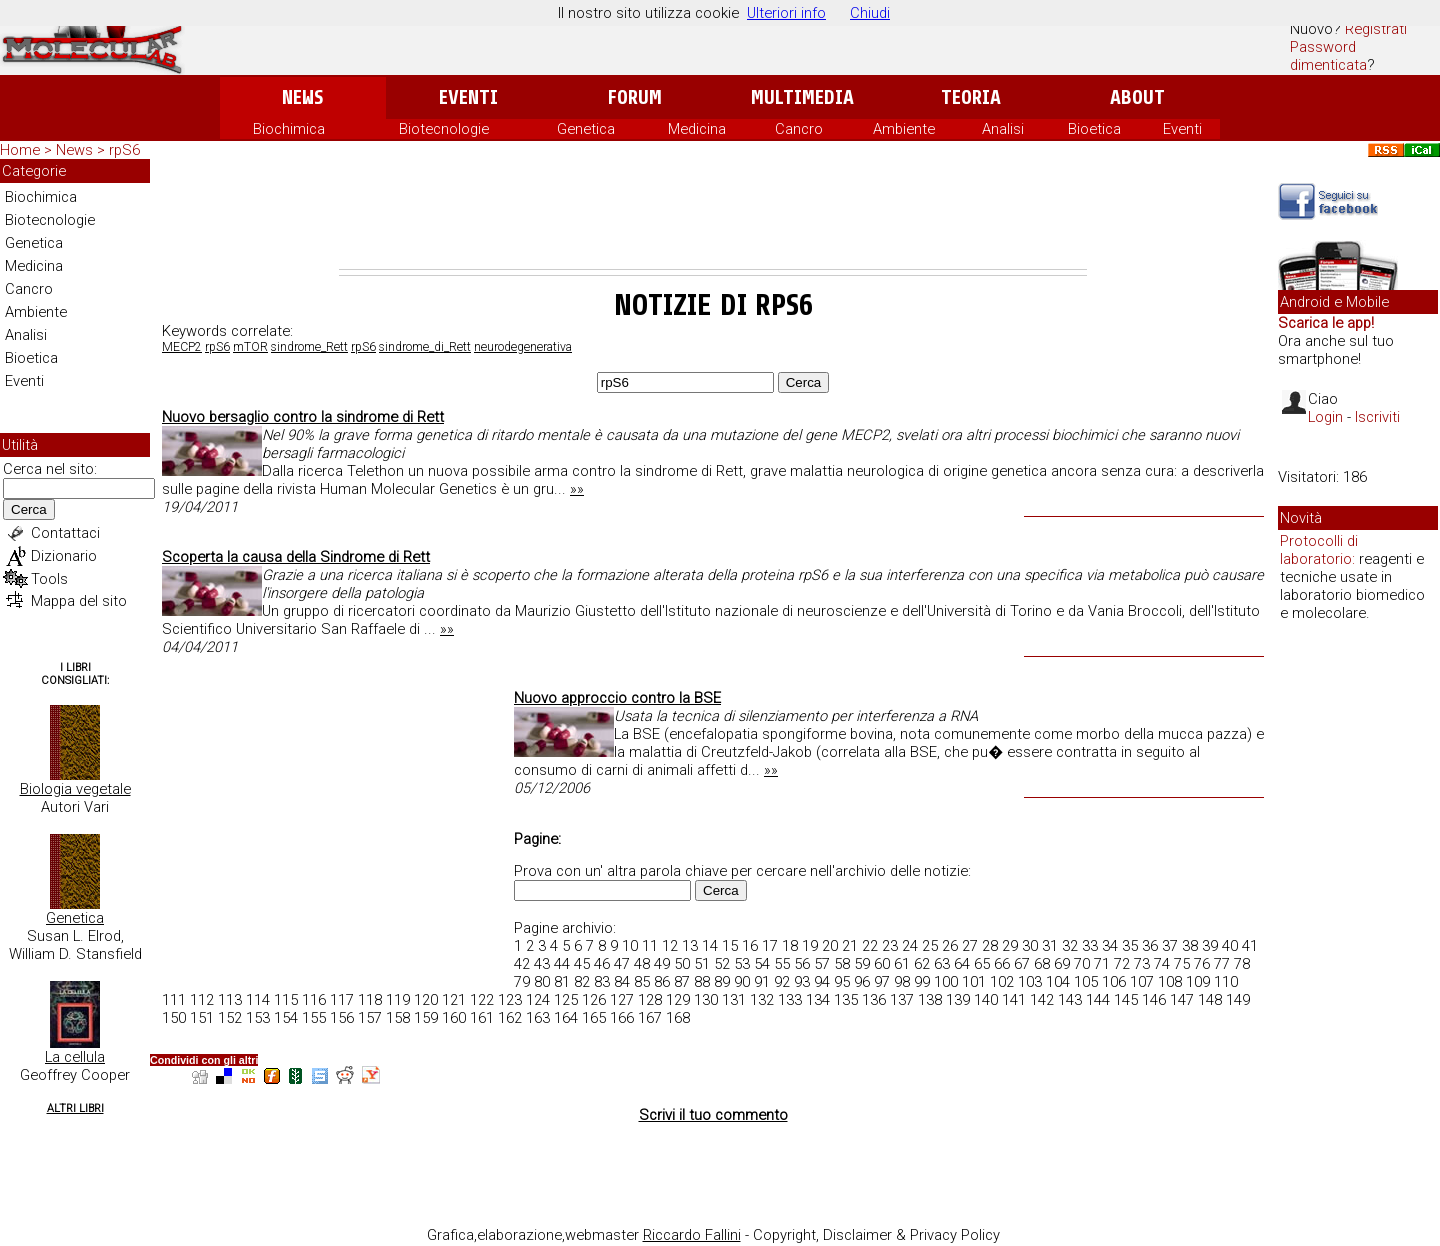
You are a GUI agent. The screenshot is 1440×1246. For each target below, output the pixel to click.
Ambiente (904, 129)
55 (782, 964)
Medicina (697, 129)
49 (662, 964)
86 (662, 982)
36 (1150, 946)
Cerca (29, 509)
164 (566, 1018)
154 (286, 1018)
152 (230, 1018)
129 (678, 1000)
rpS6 (217, 347)
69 (1062, 964)
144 (1098, 1000)
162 (510, 1018)
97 (882, 982)
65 (982, 964)
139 (958, 1000)
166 (622, 1018)
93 (802, 982)
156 (342, 1018)
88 (702, 982)
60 (882, 964)
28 (990, 946)
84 (622, 982)
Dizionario (64, 556)
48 (642, 964)
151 (202, 1018)
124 (538, 1000)
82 (582, 982)
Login (1325, 417)
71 (1102, 964)
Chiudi (870, 13)
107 (1142, 982)
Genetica (586, 129)
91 (762, 982)
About (1137, 97)
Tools (49, 579)
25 (930, 946)
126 (594, 1000)
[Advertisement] (713, 214)
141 (1014, 1000)
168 (678, 1018)
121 (454, 1000)
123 (510, 1000)
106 (1114, 982)
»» (577, 489)
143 (1070, 1000)
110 (1226, 982)
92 (782, 982)
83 (602, 982)
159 (426, 1018)
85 (642, 982)
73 (1142, 964)
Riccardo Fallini (692, 1235)
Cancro (799, 129)
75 (1182, 964)
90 (742, 982)
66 (1002, 964)
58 (842, 964)
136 (874, 1000)
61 (902, 964)
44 (562, 964)
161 (482, 1018)
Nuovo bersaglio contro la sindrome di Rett (303, 417)
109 (1198, 982)
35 (1130, 946)
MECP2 (182, 347)
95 (842, 982)
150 (174, 1018)
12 (670, 946)
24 (910, 946)
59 (862, 964)
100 (946, 982)
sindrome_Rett (309, 347)
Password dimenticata (1328, 56)
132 (762, 1000)
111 (174, 1000)
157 (370, 1018)
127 (622, 1000)
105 (1086, 982)
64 (962, 964)
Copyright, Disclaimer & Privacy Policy (876, 1235)
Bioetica (1094, 129)
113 (230, 1000)
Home (20, 150)
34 (1110, 946)
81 (562, 982)
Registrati (1376, 29)
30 (1030, 946)
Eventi (468, 97)
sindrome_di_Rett (425, 347)
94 (822, 982)
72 (1122, 964)
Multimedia (802, 97)
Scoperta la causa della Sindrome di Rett (296, 557)
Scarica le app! (1326, 323)
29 (1010, 946)
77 (1222, 964)
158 (398, 1018)
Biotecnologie (444, 129)
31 (1050, 946)
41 (1250, 946)
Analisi (1003, 129)
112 (202, 1000)
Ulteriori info (786, 13)
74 (1162, 964)
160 (454, 1018)
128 (650, 1000)
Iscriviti (1377, 417)
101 (974, 982)
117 (342, 1000)
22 (870, 946)
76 (1202, 964)
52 (722, 964)
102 (1002, 982)
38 (1190, 946)
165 (594, 1018)
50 (682, 964)
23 (890, 946)
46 (602, 964)
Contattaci (65, 533)
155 (314, 1018)
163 (538, 1018)
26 (950, 946)
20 (830, 946)
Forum (634, 97)
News (302, 97)
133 (790, 1000)
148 (1210, 1000)
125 (566, 1000)
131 (734, 1000)
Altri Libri (75, 1108)
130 (706, 1000)
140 (986, 1000)
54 (762, 964)
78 (1242, 964)
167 (650, 1018)
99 (922, 982)
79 (522, 982)
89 (722, 982)
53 (742, 964)
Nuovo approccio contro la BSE (617, 698)
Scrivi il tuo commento (713, 1115)
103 (1030, 982)
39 (1210, 946)
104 (1058, 982)
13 (690, 946)
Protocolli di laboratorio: (1319, 550)
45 (582, 964)
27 (970, 946)
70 (1082, 964)
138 (930, 1000)
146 (1154, 1000)
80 (542, 982)
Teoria (971, 97)
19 (810, 946)
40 (1230, 946)
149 (1238, 1000)
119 (398, 1000)
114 (258, 1000)
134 (818, 1000)
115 (286, 1000)
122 (482, 1000)
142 (1042, 1000)
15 (730, 946)
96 (862, 982)
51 (702, 964)
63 (942, 964)
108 (1170, 982)
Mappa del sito (79, 601)
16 (750, 946)
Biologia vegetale (75, 789)
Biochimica (289, 129)
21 (850, 946)
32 (1070, 946)
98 (902, 982)
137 (902, 1000)
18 (790, 946)
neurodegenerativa (523, 347)
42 (522, 964)
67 (1022, 964)
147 (1182, 1000)
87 (682, 982)
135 (846, 1000)
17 (770, 946)
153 (258, 1018)
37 (1170, 946)
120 (426, 1000)
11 (650, 946)
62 (922, 964)
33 (1090, 946)
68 (1042, 964)
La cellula (75, 1057)
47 (622, 964)
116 (314, 1000)
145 (1126, 1000)
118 (370, 1000)
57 (822, 964)
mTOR (250, 347)
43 (542, 964)
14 (710, 946)
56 (802, 964)
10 (630, 946)
